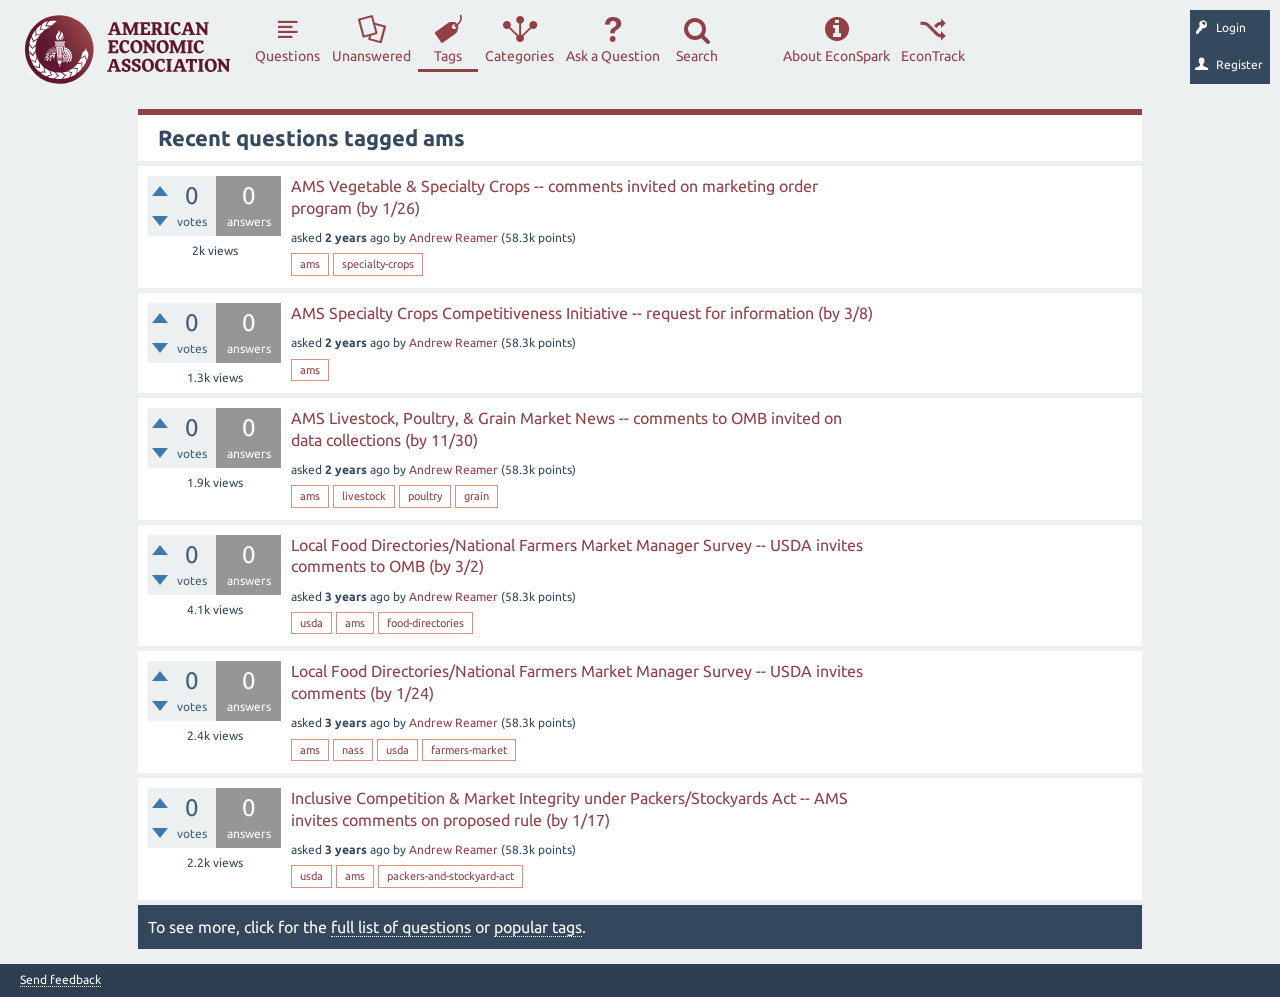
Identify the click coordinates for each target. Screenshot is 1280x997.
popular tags (538, 927)
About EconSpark (836, 56)
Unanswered (371, 56)
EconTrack (933, 56)
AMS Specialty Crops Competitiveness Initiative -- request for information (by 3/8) (582, 313)
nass (353, 750)
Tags (448, 56)
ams (310, 264)
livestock (364, 496)
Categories (519, 56)
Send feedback (60, 980)
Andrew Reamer (453, 237)
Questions (287, 56)
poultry (425, 496)
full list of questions (401, 927)
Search (697, 56)
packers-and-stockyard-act (450, 876)
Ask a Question (613, 56)
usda (311, 623)
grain (476, 496)
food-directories (425, 623)
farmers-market (469, 750)
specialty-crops (378, 264)
